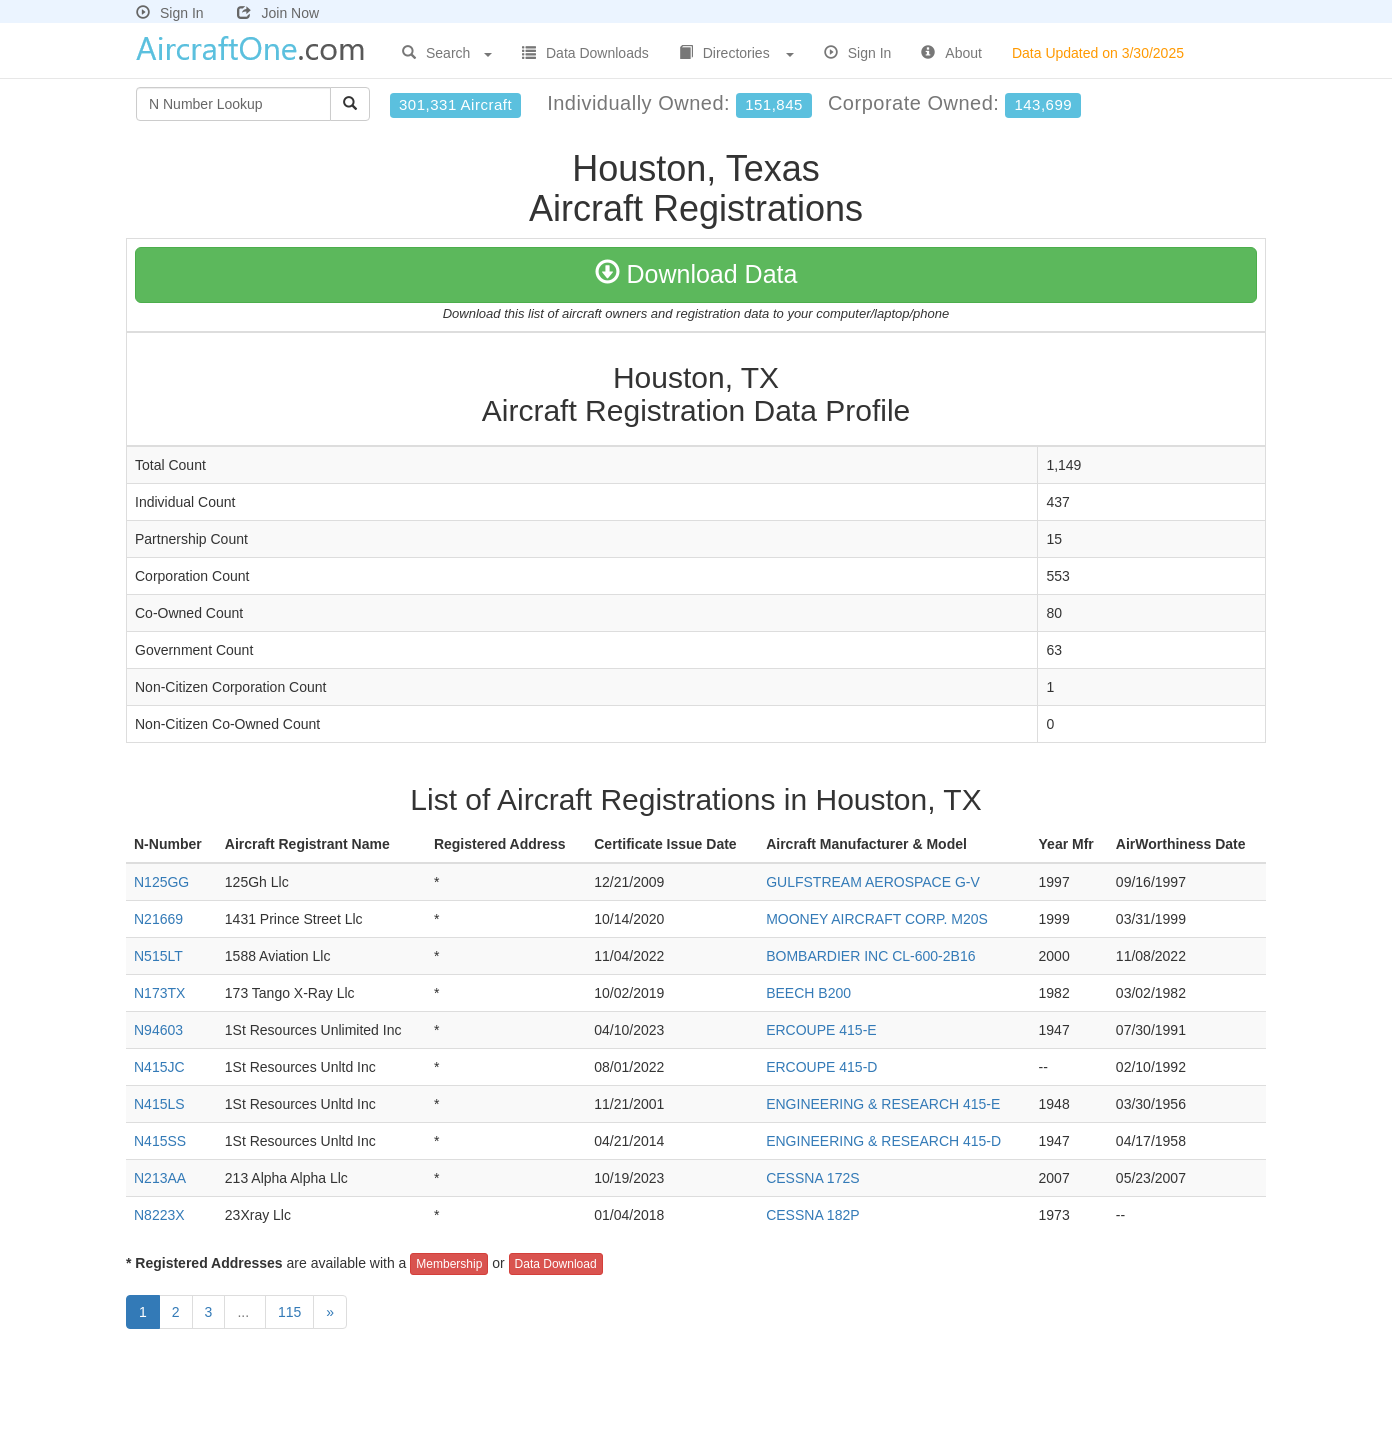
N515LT (158, 956)
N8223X (159, 1215)
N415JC (159, 1067)
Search (447, 53)
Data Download (556, 1264)
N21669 (158, 919)
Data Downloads (585, 53)
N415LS (159, 1104)
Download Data (696, 274)
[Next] (330, 1312)
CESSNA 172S (812, 1178)
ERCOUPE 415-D (821, 1067)
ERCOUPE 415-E (821, 1030)
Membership (449, 1264)
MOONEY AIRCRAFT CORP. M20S (877, 919)
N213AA (160, 1178)
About (951, 53)
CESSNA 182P (812, 1215)
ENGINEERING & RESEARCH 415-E (883, 1104)
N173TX (159, 993)
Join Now (278, 13)
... (245, 1312)
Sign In (170, 13)
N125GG (161, 882)
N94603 (158, 1030)
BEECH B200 (808, 993)
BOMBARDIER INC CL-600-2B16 (870, 956)
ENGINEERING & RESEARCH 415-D (883, 1141)
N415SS (160, 1141)
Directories (736, 53)
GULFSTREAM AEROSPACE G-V (873, 882)
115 (289, 1312)
